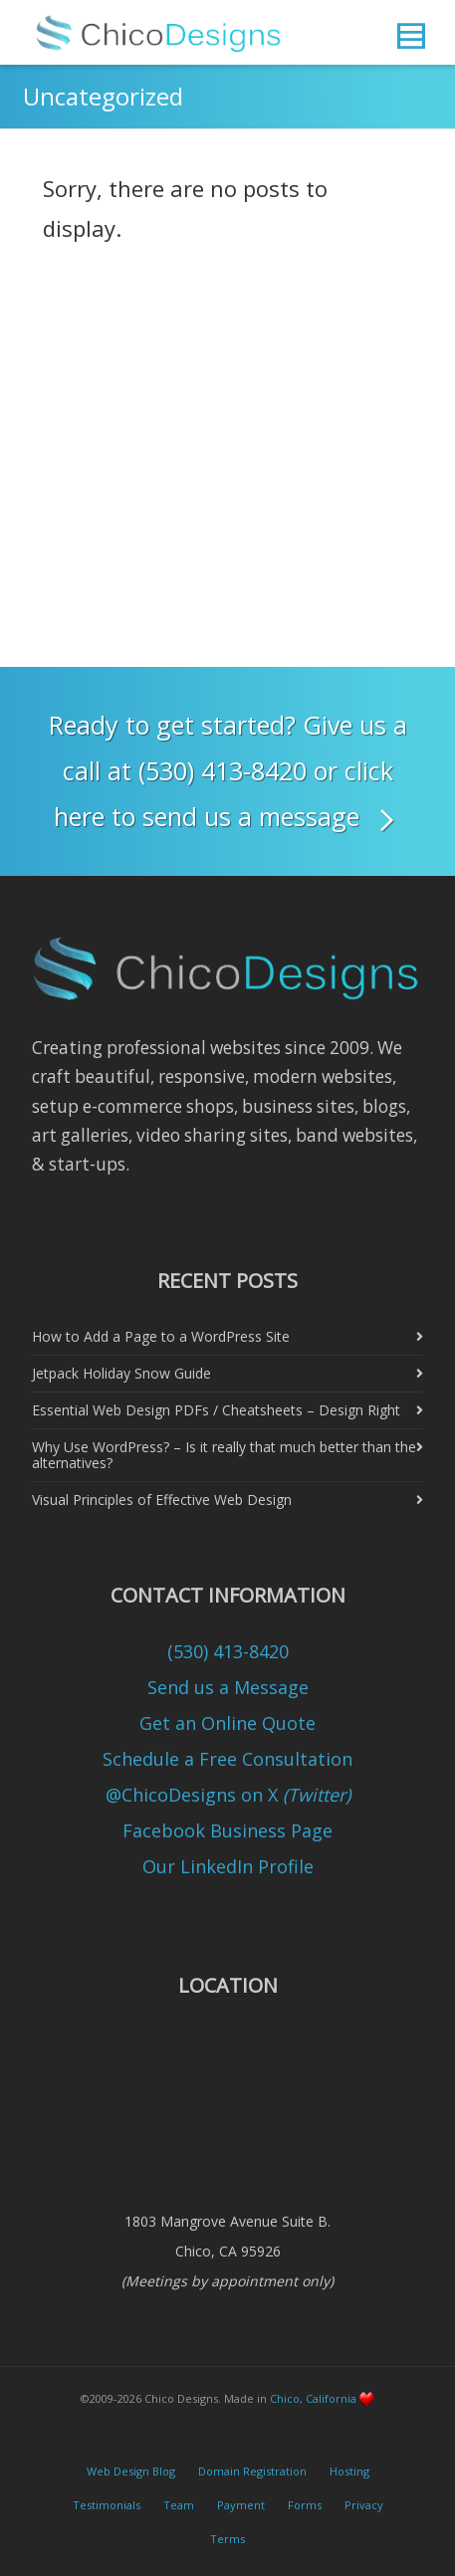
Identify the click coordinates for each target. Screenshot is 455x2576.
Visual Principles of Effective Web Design (162, 1499)
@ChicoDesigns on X (228, 1795)
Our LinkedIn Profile (228, 1866)
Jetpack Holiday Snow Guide (121, 1373)
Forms (305, 2504)
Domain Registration (252, 2471)
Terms (227, 2538)
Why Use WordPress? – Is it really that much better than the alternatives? (224, 1454)
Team (178, 2504)
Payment (241, 2504)
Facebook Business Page (227, 1830)
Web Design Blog (131, 2471)
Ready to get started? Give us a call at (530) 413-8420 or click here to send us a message (228, 774)
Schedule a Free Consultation (227, 1759)
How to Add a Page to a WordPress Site (161, 1336)
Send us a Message (228, 1687)
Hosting (349, 2471)
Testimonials (106, 2504)
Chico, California (313, 2398)
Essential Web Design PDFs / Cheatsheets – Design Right (216, 1409)
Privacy (363, 2504)
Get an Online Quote (227, 1723)
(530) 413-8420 (228, 1651)
